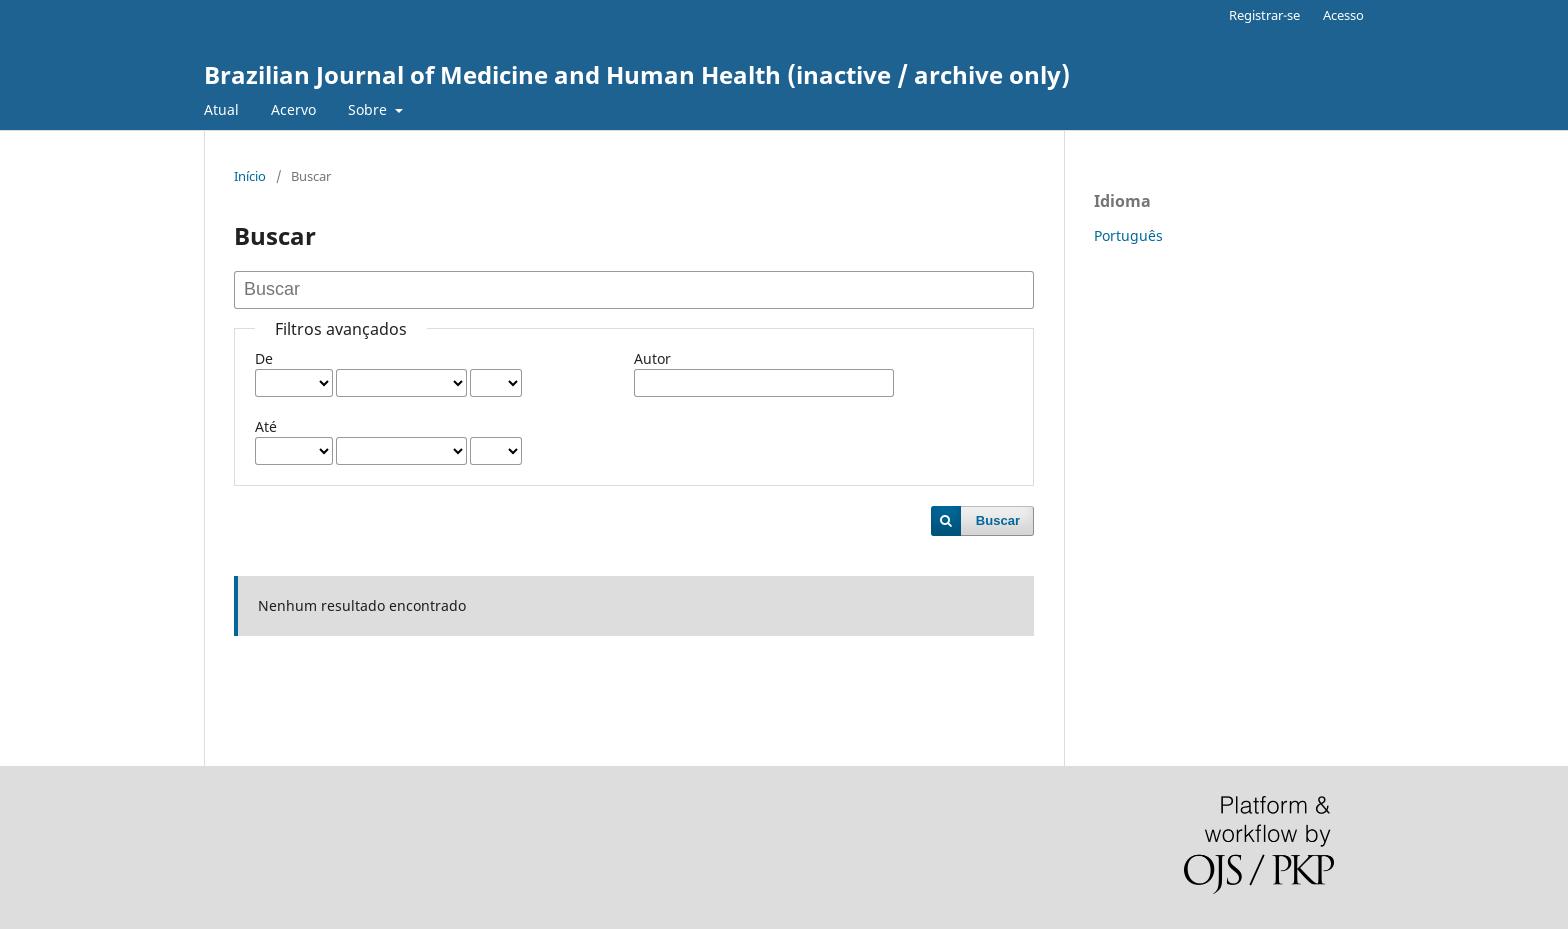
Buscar (998, 520)
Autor (652, 358)
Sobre (369, 109)
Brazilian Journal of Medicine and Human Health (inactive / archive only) (637, 74)
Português (1128, 235)
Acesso (1343, 15)
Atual (221, 109)
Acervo (293, 109)
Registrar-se (1264, 15)
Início (250, 176)
